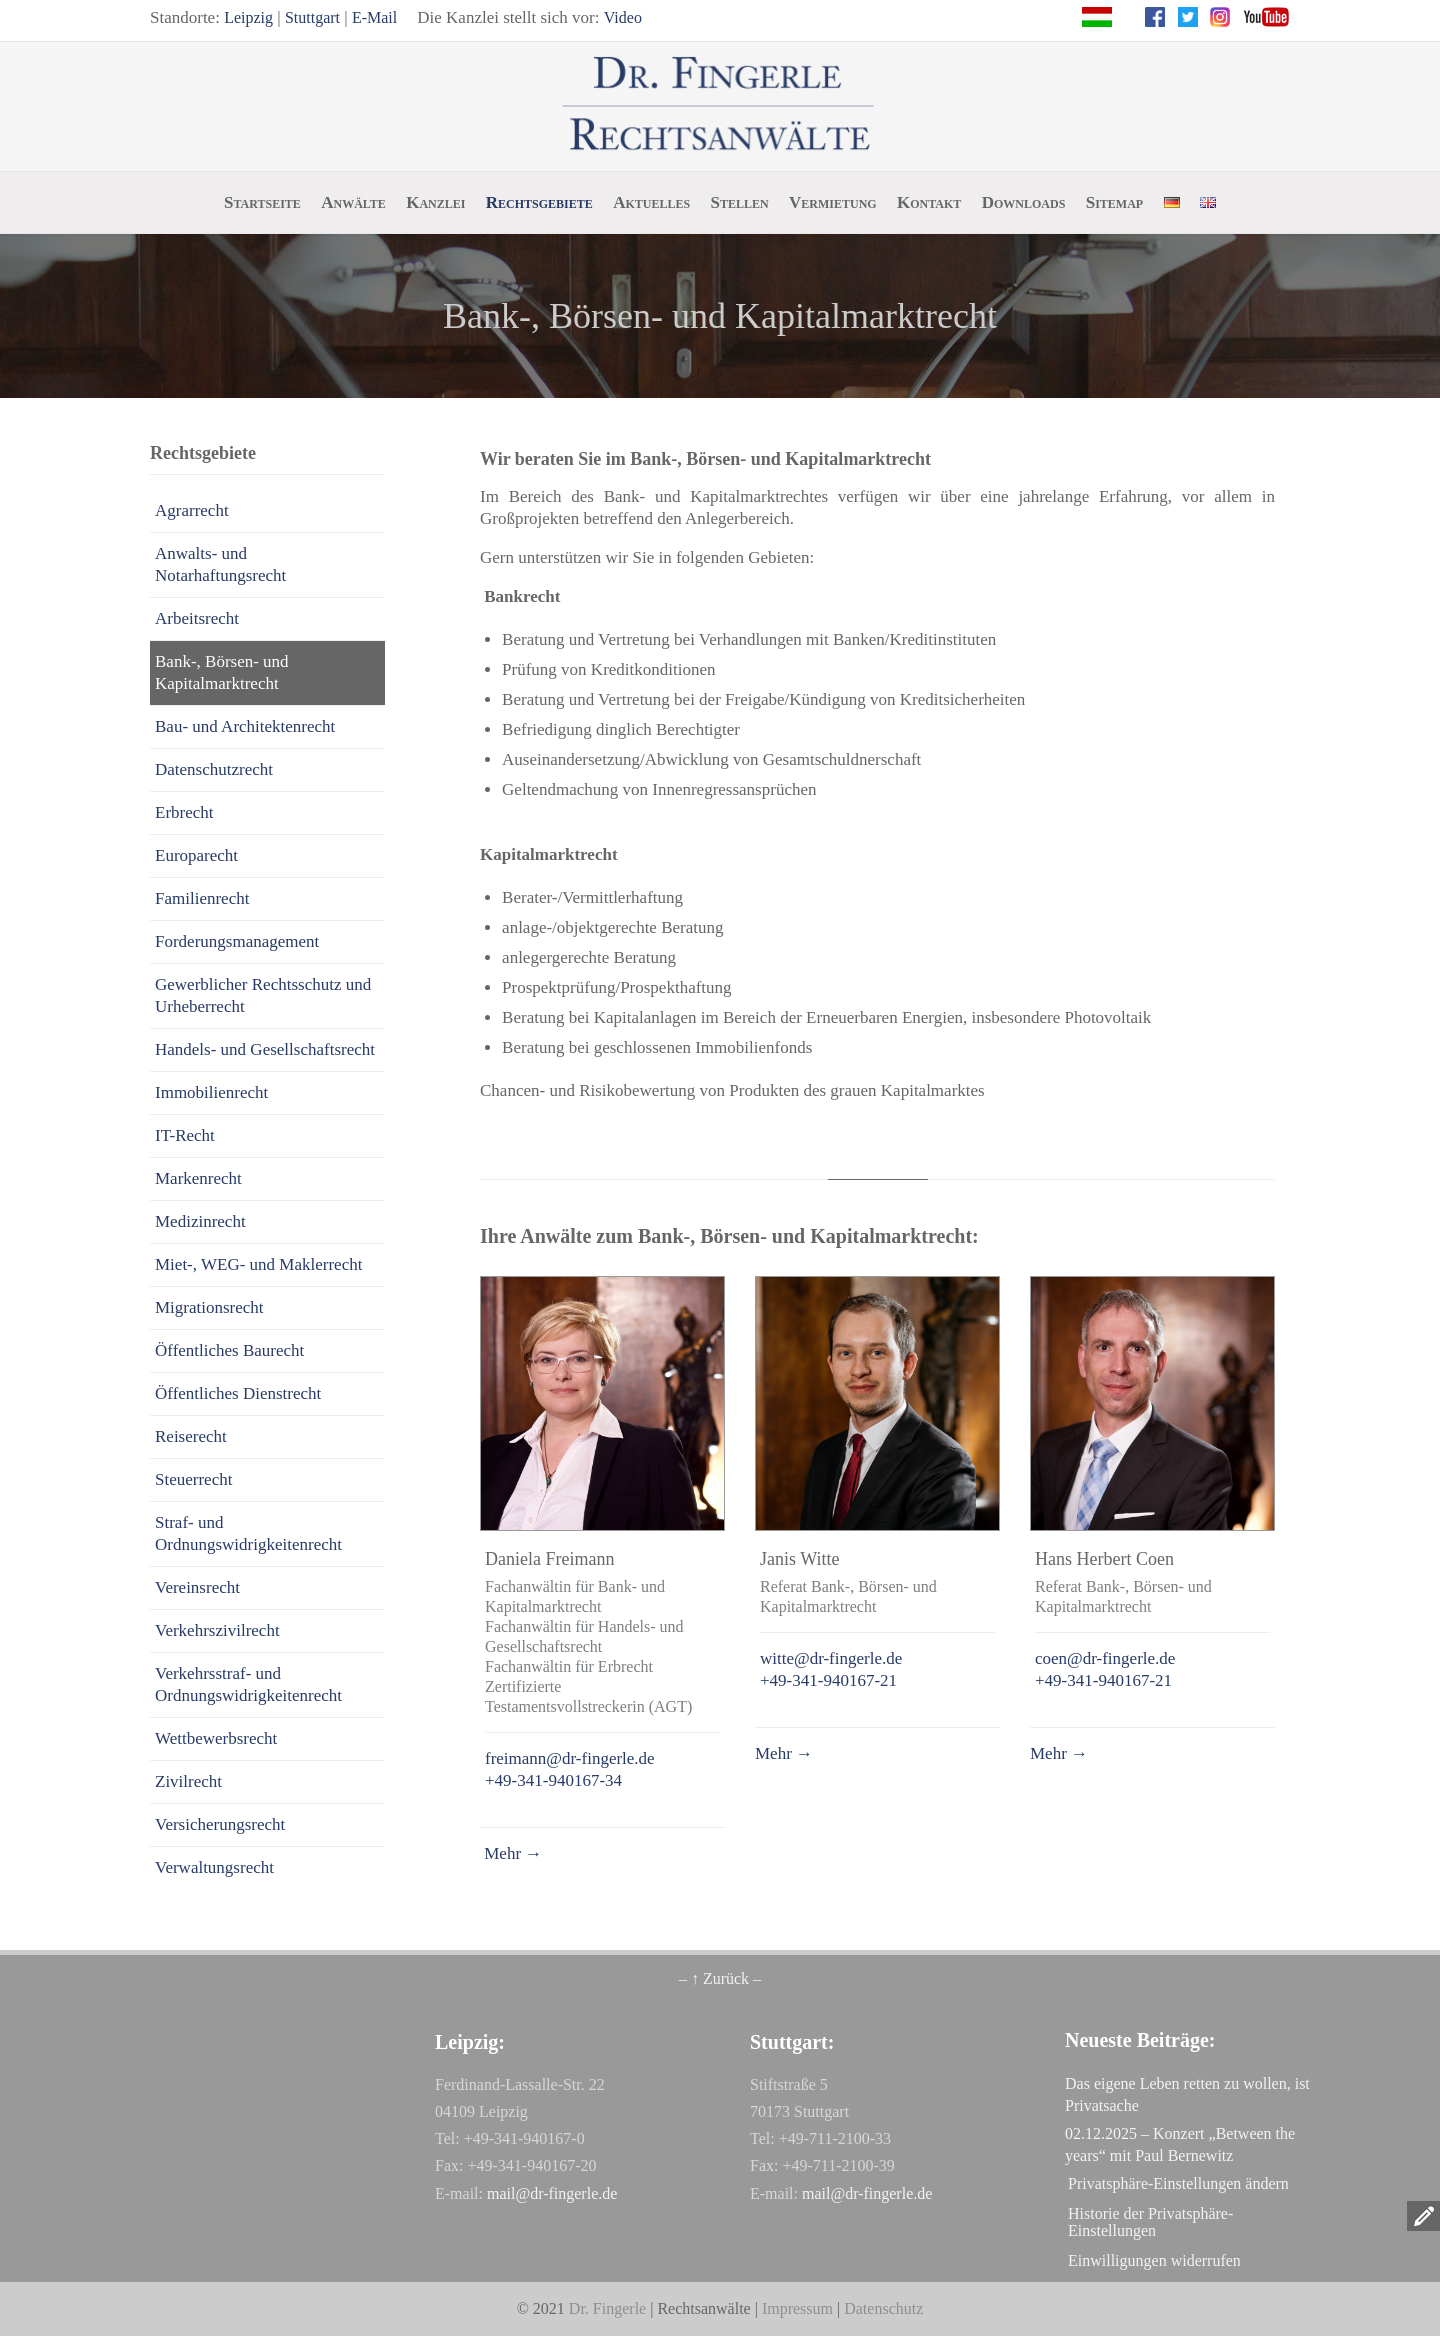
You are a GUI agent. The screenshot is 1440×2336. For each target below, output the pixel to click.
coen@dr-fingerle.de (1105, 1658)
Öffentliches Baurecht (229, 1350)
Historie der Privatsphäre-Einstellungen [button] (1150, 2222)
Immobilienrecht (211, 1092)
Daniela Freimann (549, 1559)
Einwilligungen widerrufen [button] (1154, 2260)
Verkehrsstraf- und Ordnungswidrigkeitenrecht (248, 1684)
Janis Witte (799, 1559)
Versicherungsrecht (220, 1824)
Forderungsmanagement (237, 941)
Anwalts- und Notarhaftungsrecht (220, 564)
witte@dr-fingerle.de (831, 1658)
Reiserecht (191, 1436)
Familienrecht (202, 898)
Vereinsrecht (197, 1587)
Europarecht (196, 855)
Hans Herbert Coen (1104, 1559)
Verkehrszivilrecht (217, 1630)
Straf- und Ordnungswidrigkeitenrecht (248, 1533)
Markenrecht (198, 1178)
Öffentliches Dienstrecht (238, 1393)
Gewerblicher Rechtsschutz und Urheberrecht (263, 995)
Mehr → (511, 1853)
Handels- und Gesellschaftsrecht (265, 1049)
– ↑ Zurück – (720, 1978)
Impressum (797, 2308)
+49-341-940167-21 (828, 1680)
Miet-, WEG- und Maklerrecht (258, 1264)
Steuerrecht (193, 1479)
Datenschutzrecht (214, 769)
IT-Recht (185, 1135)
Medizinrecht (200, 1221)
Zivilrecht (188, 1781)
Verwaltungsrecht (214, 1867)
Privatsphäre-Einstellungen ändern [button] (1178, 2183)
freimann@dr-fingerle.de (570, 1758)
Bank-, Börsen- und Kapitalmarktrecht (222, 672)
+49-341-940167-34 (553, 1780)
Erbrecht (184, 812)
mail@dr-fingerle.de (552, 2193)
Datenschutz (883, 2308)
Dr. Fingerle (607, 2308)
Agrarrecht (192, 510)
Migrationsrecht (209, 1307)
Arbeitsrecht (197, 618)
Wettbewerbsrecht (216, 1738)
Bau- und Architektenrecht (245, 726)
